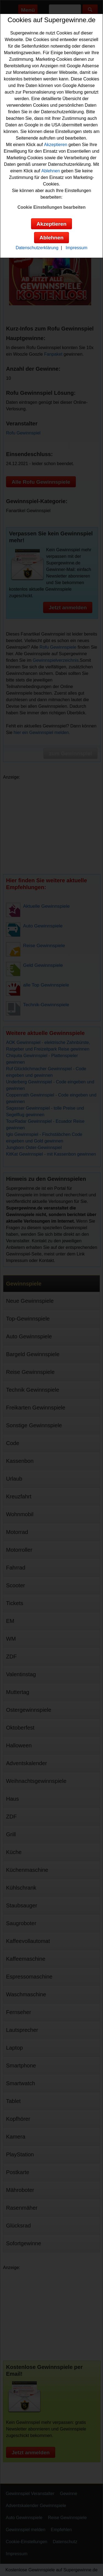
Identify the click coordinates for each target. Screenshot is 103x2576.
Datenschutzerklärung (37, 247)
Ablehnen (50, 171)
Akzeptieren (55, 144)
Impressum (76, 247)
